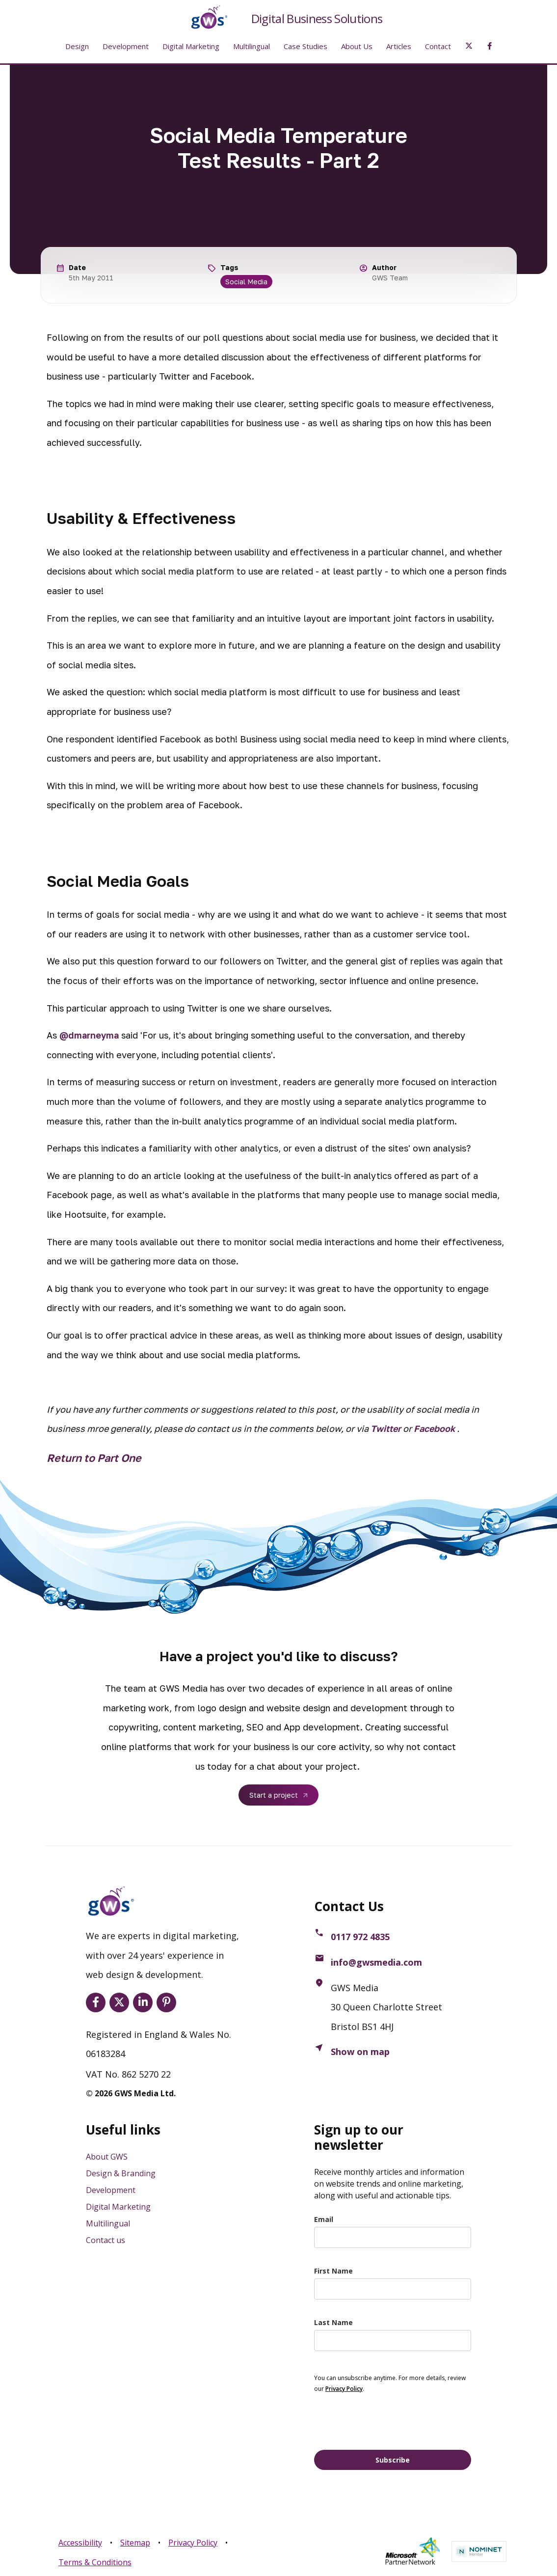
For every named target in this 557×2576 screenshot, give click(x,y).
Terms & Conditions (95, 2562)
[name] (392, 2289)
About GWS (107, 2156)
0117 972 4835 (360, 1937)
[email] (392, 2237)
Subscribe (392, 2460)
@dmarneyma (89, 1035)
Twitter (386, 1428)
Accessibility (80, 2542)
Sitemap (135, 2542)
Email (323, 2219)
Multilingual (251, 46)
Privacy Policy (192, 2542)
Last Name (333, 2322)
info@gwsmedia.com (376, 1962)
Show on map (360, 2051)
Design (77, 46)
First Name (333, 2270)
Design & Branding (121, 2173)
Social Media (246, 281)
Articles (398, 46)
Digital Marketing (190, 46)
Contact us (105, 2240)
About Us (356, 46)
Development (126, 46)
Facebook (434, 1428)
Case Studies (305, 46)
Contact (438, 46)
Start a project (273, 1795)
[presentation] (388, 2421)
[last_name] (392, 2340)
